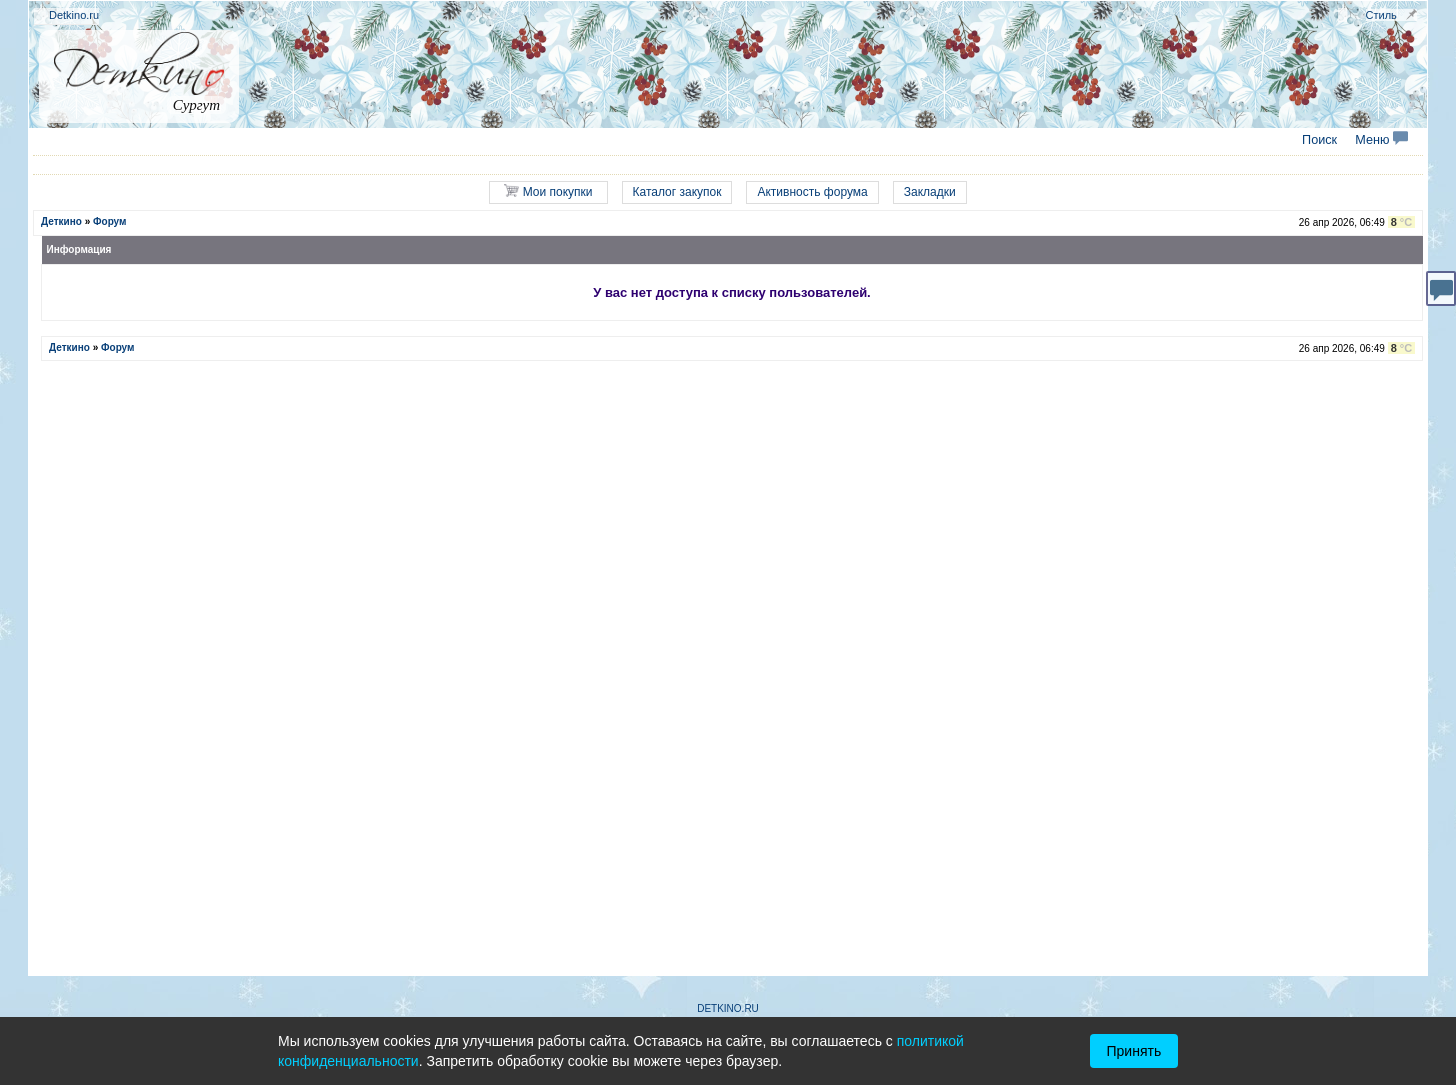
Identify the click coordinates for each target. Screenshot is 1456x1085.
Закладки (930, 192)
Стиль (1381, 15)
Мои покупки (548, 191)
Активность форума (812, 192)
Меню (1381, 140)
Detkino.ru (74, 15)
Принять (1134, 1051)
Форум (109, 221)
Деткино (61, 221)
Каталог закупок (677, 192)
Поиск (1319, 140)
